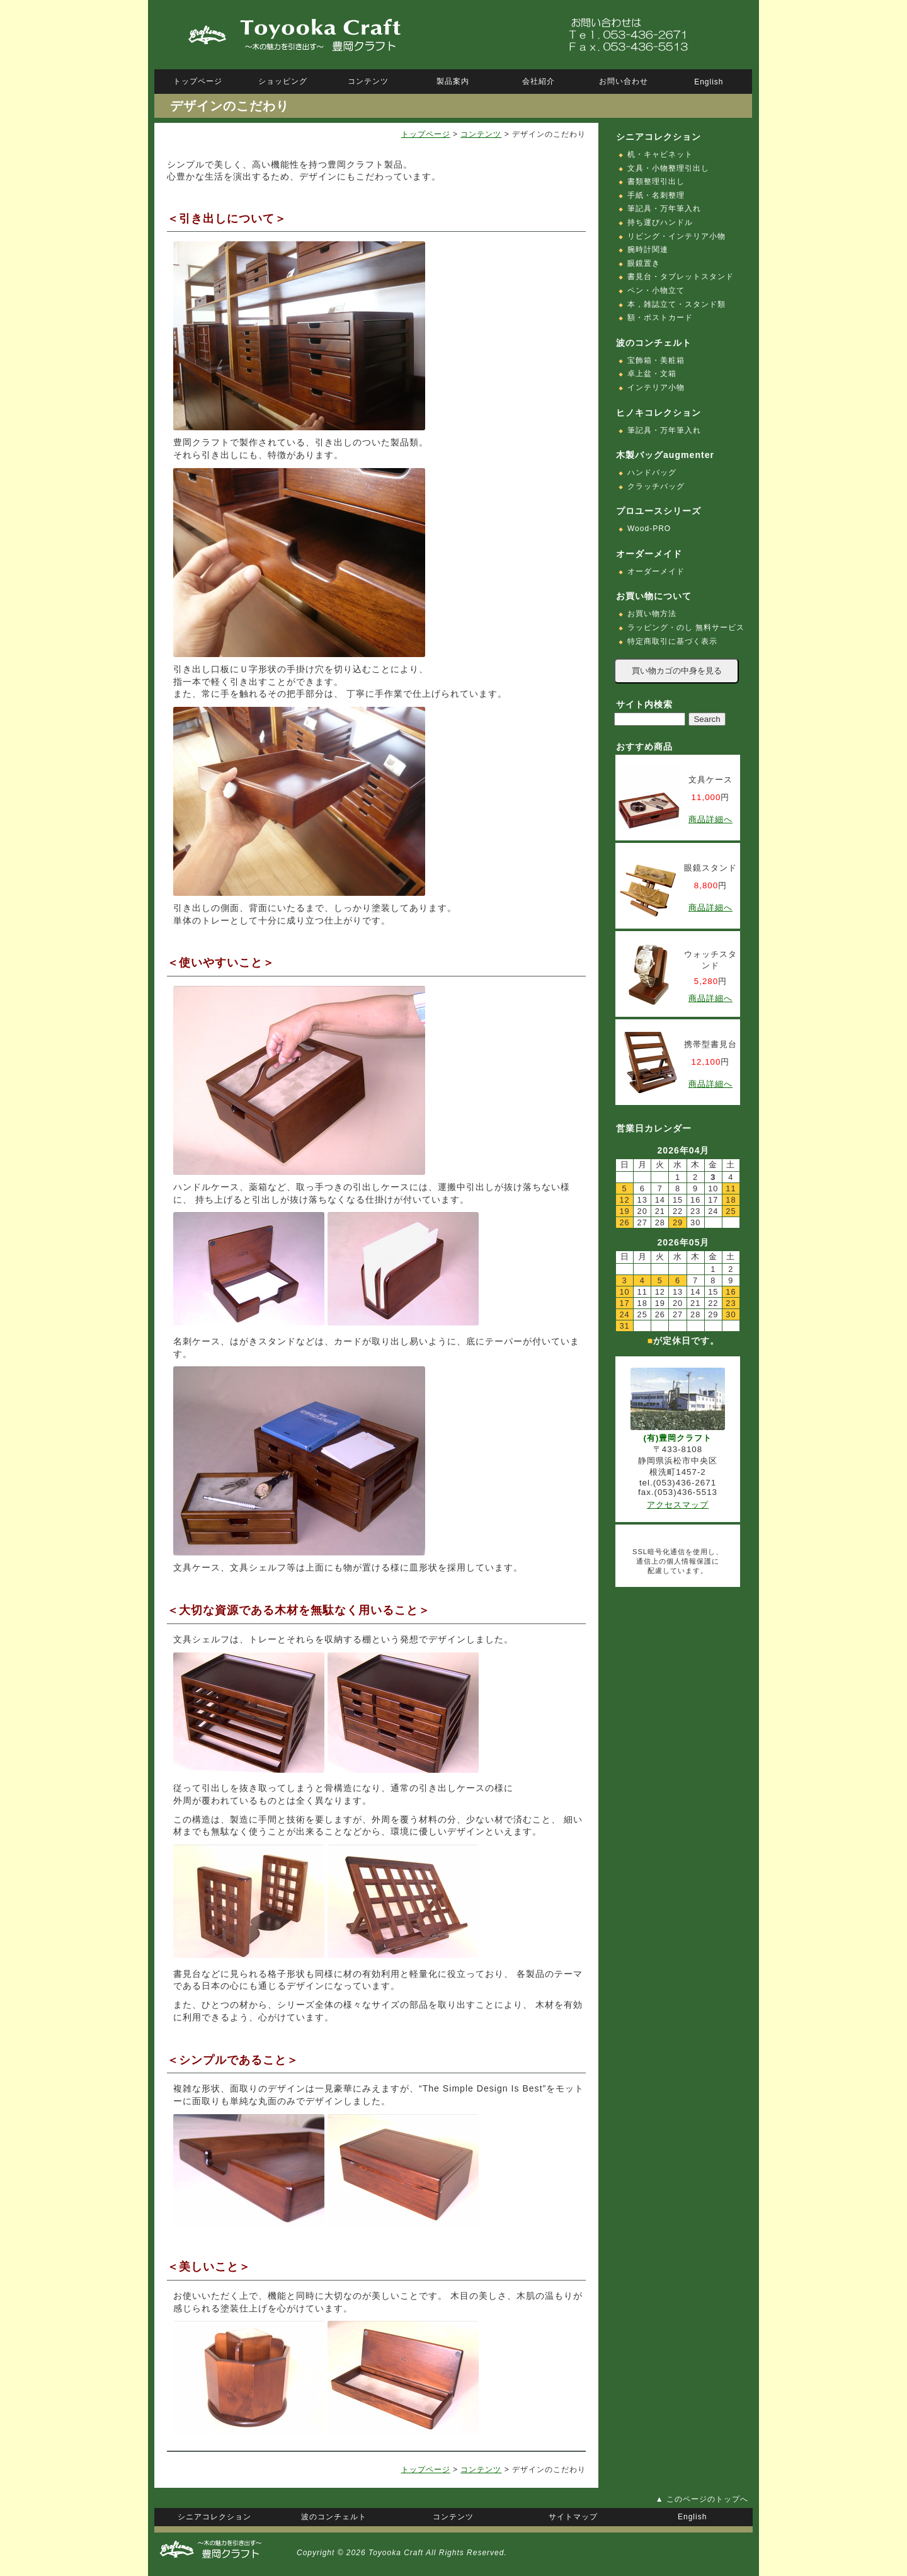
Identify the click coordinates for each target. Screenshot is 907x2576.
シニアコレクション (658, 137)
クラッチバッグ (656, 486)
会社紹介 (538, 81)
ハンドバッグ (651, 472)
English (708, 81)
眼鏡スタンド (710, 868)
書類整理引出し (656, 181)
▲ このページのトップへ (702, 2499)
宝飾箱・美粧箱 (656, 360)
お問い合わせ (623, 81)
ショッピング (282, 81)
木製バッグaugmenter (665, 455)
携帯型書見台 (710, 1044)
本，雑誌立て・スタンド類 (676, 304)
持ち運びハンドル (660, 222)
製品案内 (452, 81)
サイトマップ (573, 2516)
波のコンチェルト (654, 343)
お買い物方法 (651, 613)
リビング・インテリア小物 (676, 236)
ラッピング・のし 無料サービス (685, 627)
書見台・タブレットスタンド (680, 276)
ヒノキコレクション (658, 413)
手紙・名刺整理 (656, 195)
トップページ (425, 134)
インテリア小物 (656, 387)
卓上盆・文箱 (651, 373)
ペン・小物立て (656, 290)
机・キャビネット (660, 154)
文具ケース (710, 779)
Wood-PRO (649, 528)
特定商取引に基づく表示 (672, 641)
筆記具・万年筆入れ (664, 208)
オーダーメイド (656, 571)
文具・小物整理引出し (668, 168)
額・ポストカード (660, 317)
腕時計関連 (647, 249)
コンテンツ (480, 134)
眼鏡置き (643, 263)
